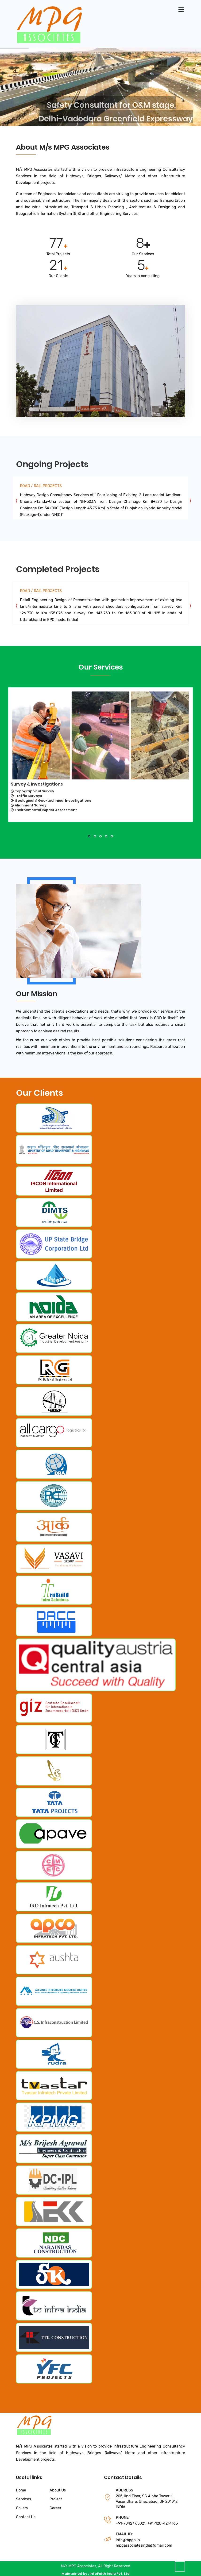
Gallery (22, 2508)
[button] (89, 836)
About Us (58, 2490)
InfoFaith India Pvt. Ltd (110, 2573)
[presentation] (16, 501)
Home (21, 2490)
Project (56, 2499)
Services (23, 2499)
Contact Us (25, 2517)
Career (55, 2508)
